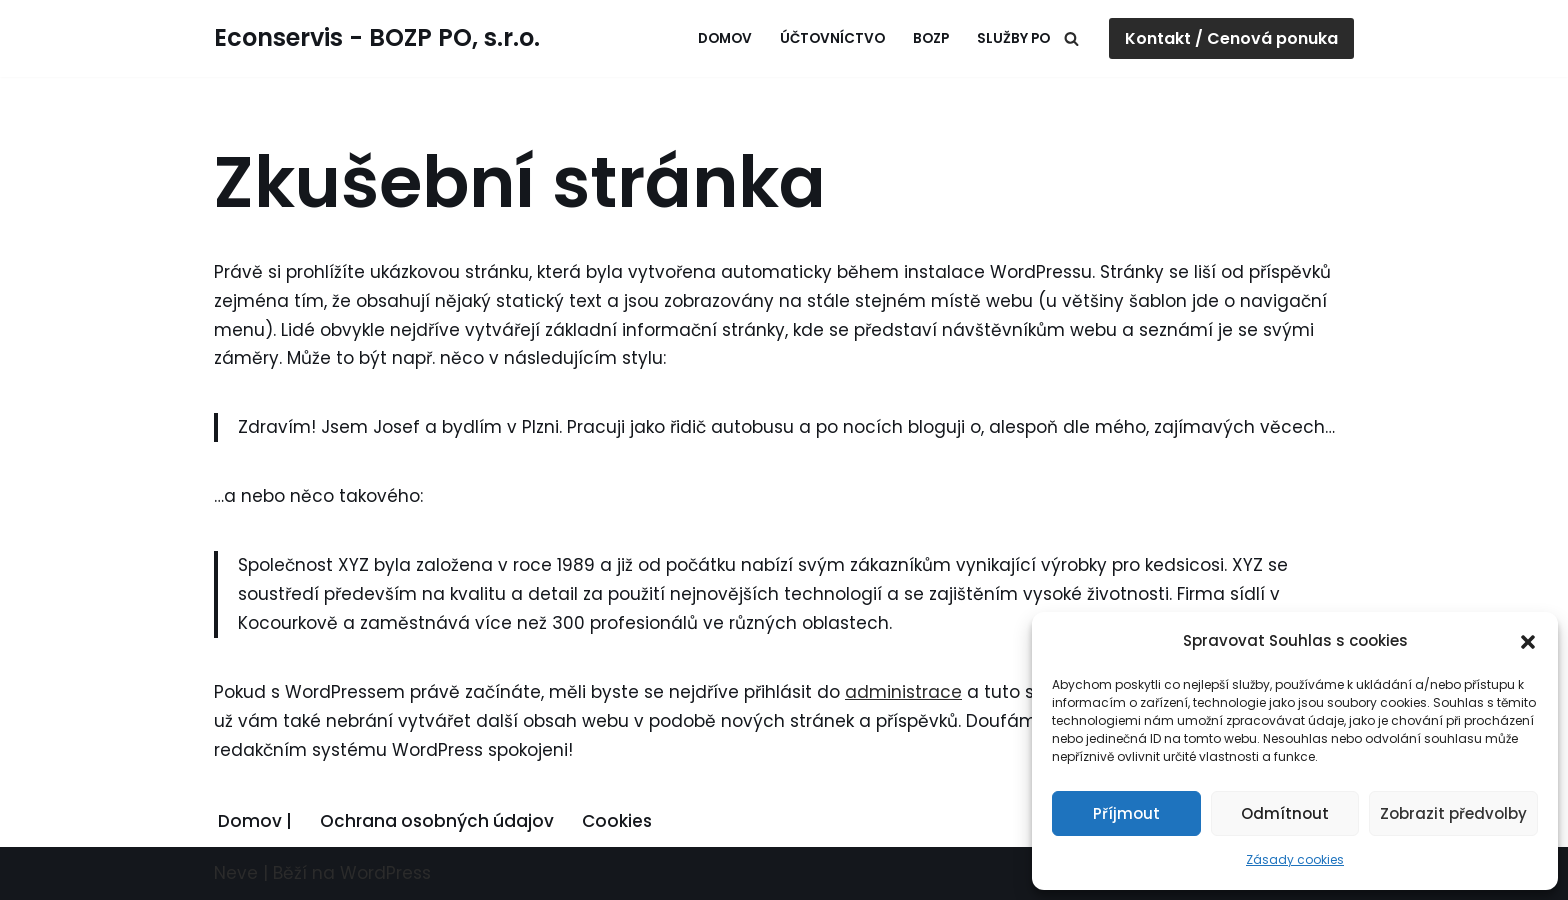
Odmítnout (1285, 813)
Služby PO (1013, 38)
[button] (1528, 642)
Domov (725, 38)
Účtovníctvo (832, 38)
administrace (903, 692)
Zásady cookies (1295, 859)
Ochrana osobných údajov (437, 821)
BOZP (931, 38)
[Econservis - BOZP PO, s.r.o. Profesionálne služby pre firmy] (377, 38)
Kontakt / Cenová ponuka (1231, 38)
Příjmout (1126, 813)
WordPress (385, 873)
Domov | (255, 821)
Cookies (617, 821)
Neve (236, 873)
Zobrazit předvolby (1453, 813)
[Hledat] (1071, 38)
